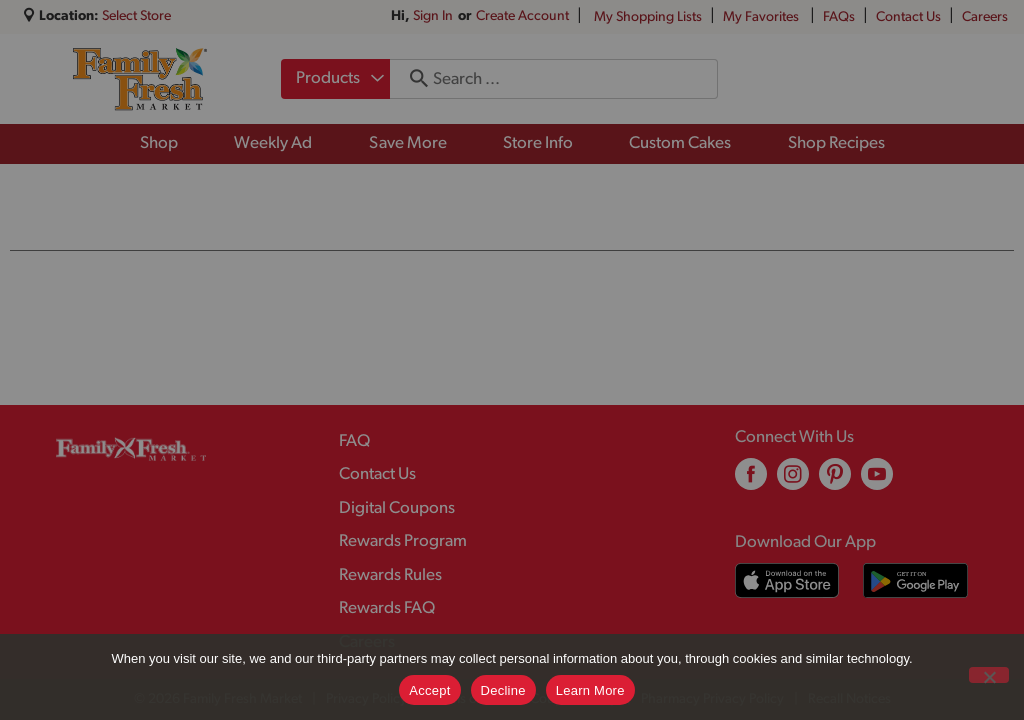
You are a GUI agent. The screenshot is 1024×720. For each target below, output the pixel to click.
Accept (429, 690)
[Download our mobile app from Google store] (915, 580)
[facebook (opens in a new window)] (751, 481)
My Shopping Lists (648, 17)
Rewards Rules (390, 575)
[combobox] (335, 79)
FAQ (354, 441)
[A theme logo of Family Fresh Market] (139, 79)
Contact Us (908, 17)
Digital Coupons (397, 508)
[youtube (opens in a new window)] (877, 481)
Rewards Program (403, 541)
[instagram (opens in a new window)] (793, 481)
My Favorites (762, 17)
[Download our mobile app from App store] (787, 580)
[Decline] (989, 675)
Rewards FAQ (387, 608)
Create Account (522, 16)
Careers (985, 17)
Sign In (433, 16)
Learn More (590, 690)
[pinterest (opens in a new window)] (835, 481)
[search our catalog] (412, 79)
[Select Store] (138, 16)
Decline (503, 690)
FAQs (839, 17)
